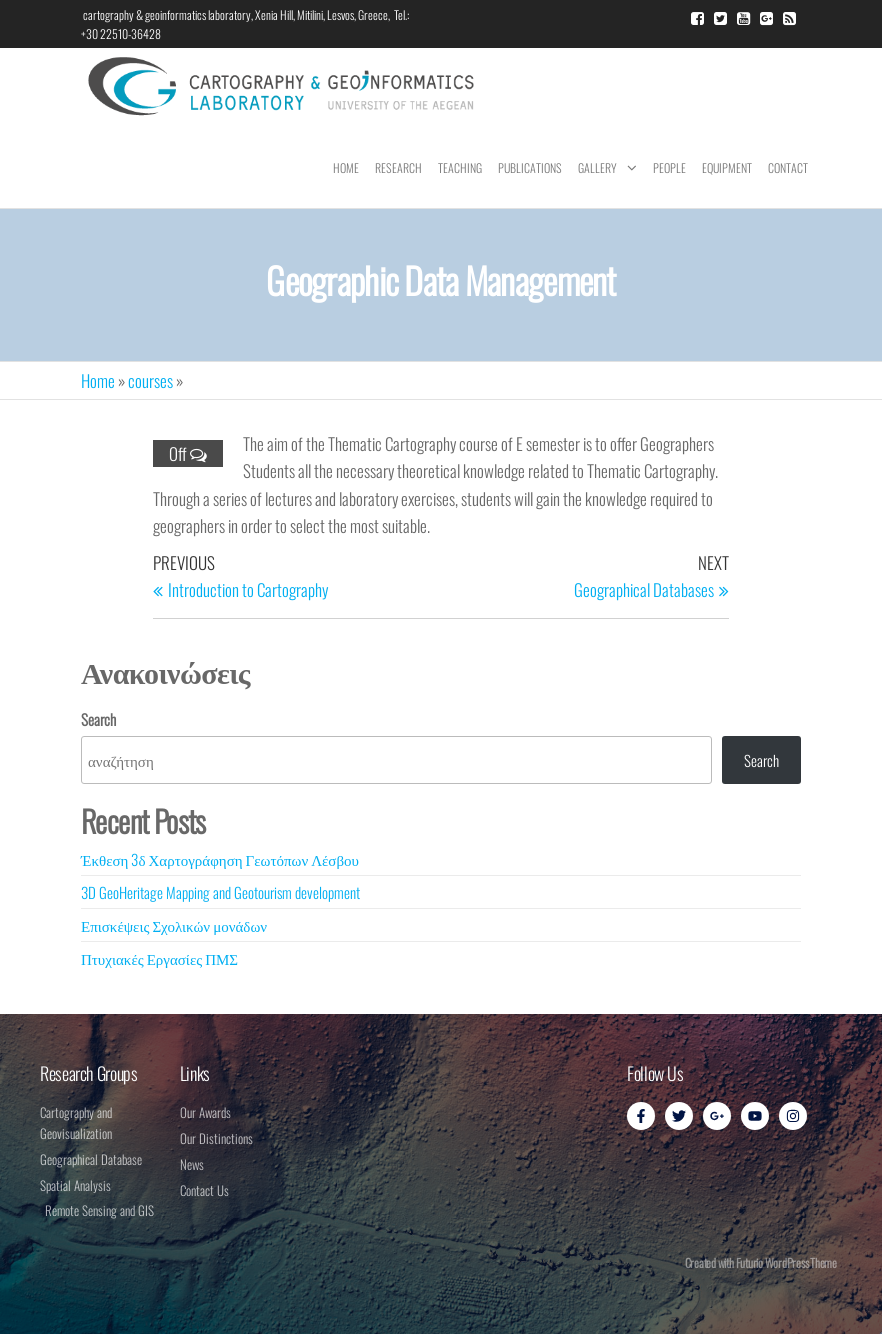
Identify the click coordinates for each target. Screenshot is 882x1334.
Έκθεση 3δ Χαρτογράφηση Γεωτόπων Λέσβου (220, 859)
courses (150, 380)
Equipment (727, 167)
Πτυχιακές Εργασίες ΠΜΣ (159, 958)
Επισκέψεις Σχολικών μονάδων (174, 925)
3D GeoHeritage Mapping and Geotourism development (220, 892)
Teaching (460, 167)
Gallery (597, 167)
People (669, 167)
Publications (530, 167)
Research (398, 167)
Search (98, 719)
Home (346, 167)
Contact (788, 167)
